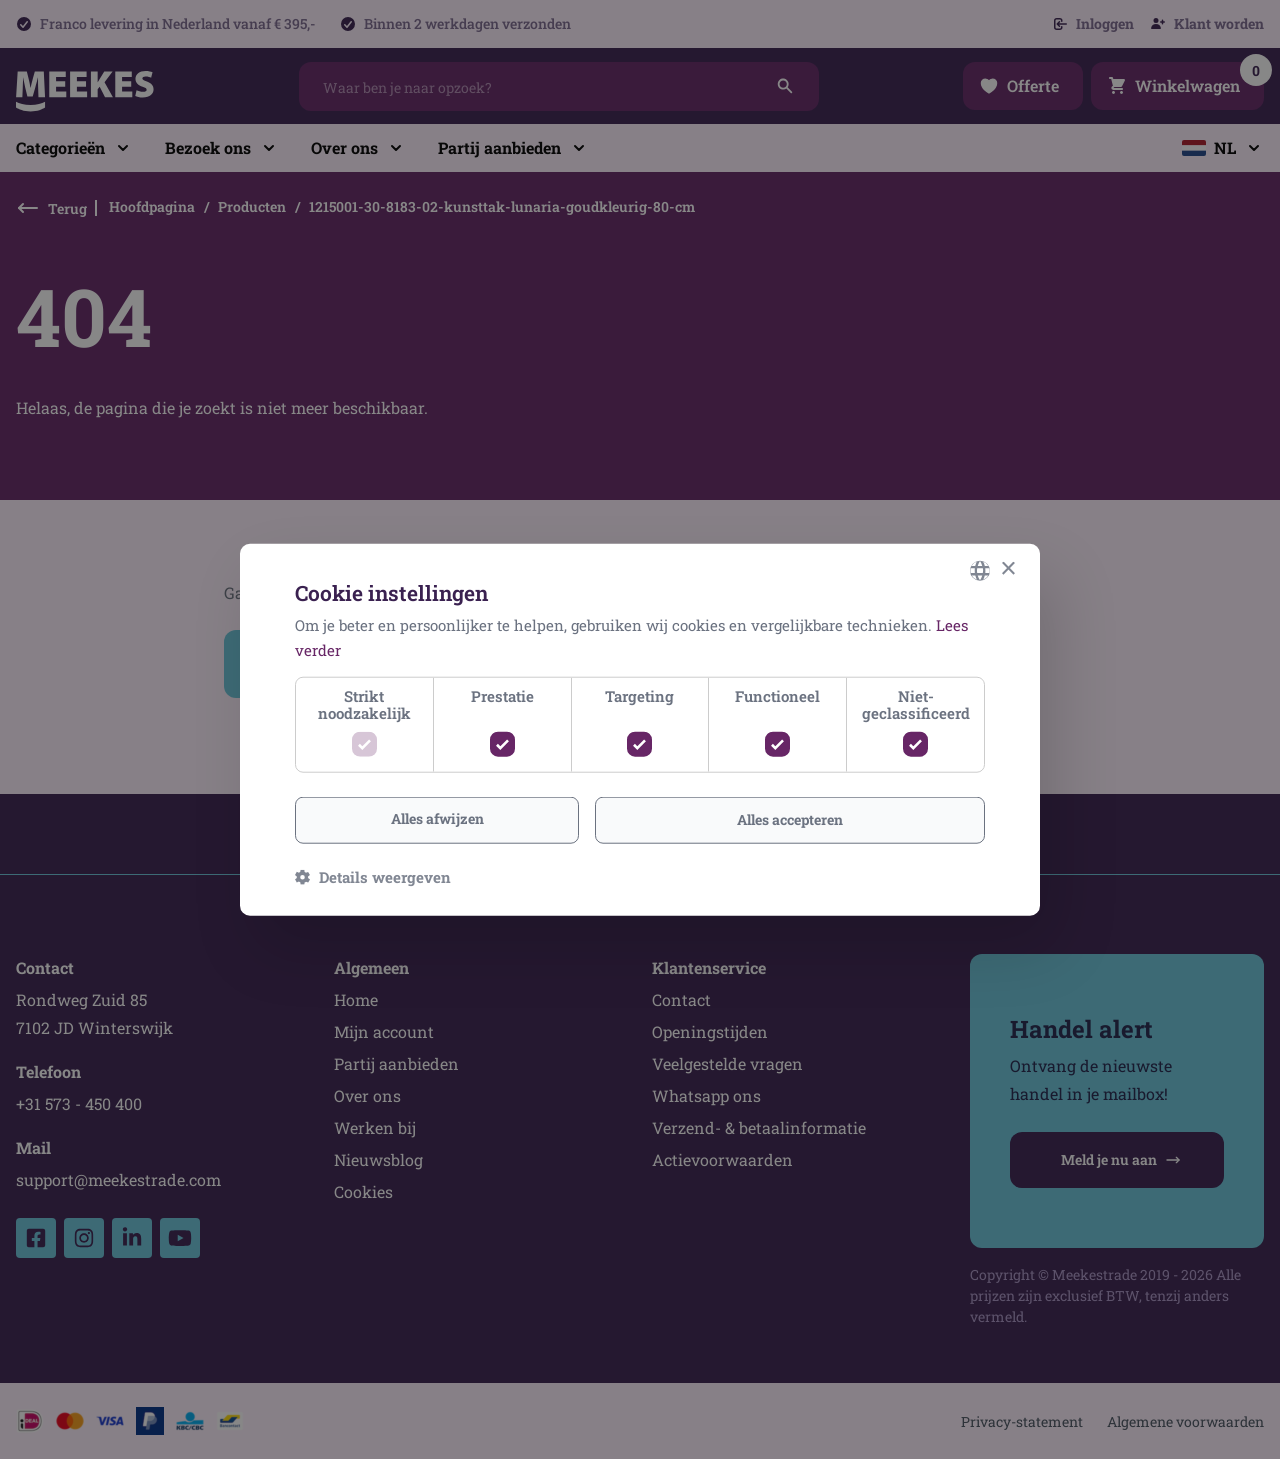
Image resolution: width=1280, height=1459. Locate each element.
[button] (373, 877)
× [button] (1007, 569)
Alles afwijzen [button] (437, 818)
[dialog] (640, 729)
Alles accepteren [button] (790, 819)
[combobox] (980, 570)
